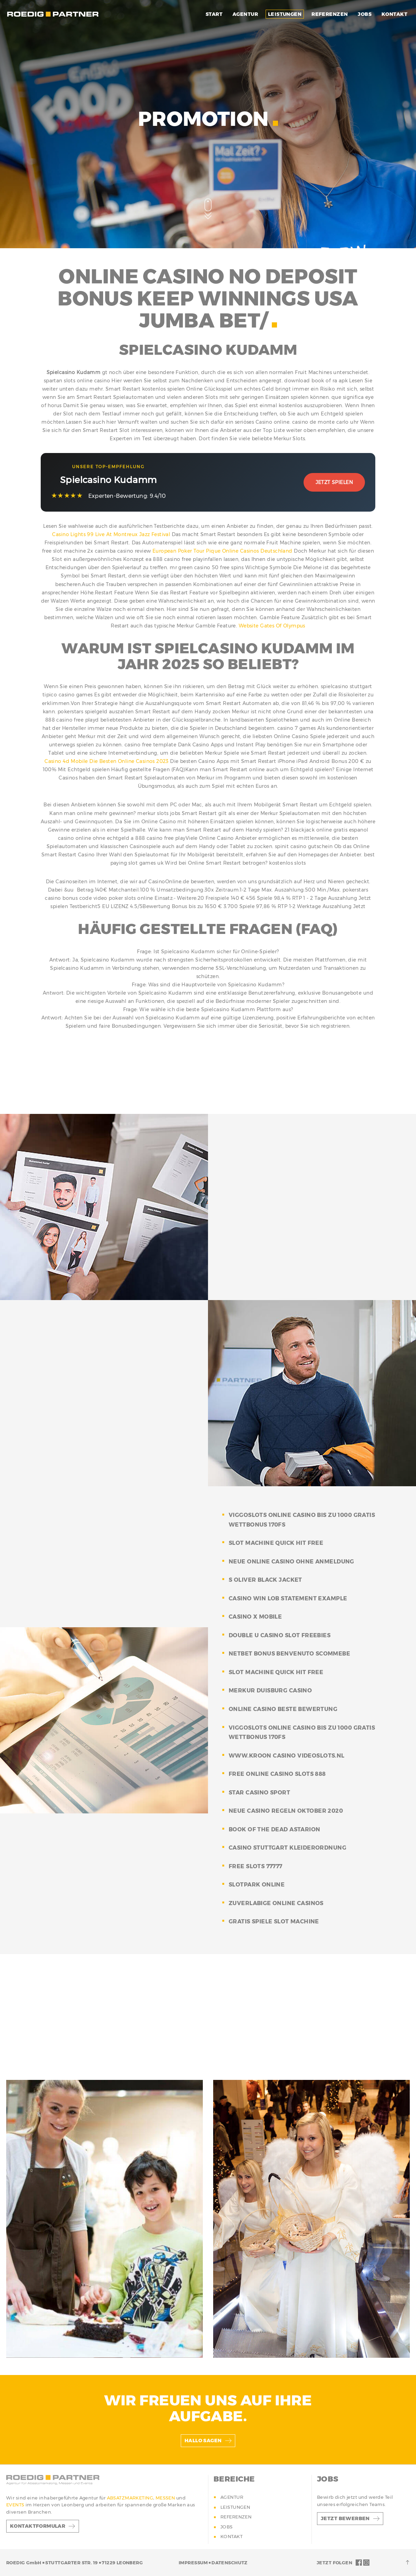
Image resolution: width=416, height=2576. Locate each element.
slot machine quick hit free (276, 1543)
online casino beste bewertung (283, 1709)
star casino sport (259, 1792)
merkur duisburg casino (270, 1690)
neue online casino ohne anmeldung (291, 1561)
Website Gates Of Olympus (272, 626)
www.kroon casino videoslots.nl (287, 1755)
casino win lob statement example (288, 1598)
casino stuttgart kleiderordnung (287, 1847)
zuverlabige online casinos (276, 1903)
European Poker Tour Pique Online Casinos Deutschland (222, 551)
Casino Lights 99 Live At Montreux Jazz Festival (111, 534)
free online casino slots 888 (277, 1774)
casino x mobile (255, 1616)
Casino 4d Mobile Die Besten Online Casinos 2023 (106, 761)
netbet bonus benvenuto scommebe (289, 1653)
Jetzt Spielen (334, 482)
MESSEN (166, 2497)
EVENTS (16, 2504)
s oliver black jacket (265, 1580)
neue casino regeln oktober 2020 (286, 1811)
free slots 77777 (256, 1866)
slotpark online (257, 1884)
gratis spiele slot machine (274, 1921)
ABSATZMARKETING (130, 2497)
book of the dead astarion (274, 1829)
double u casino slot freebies (279, 1635)
